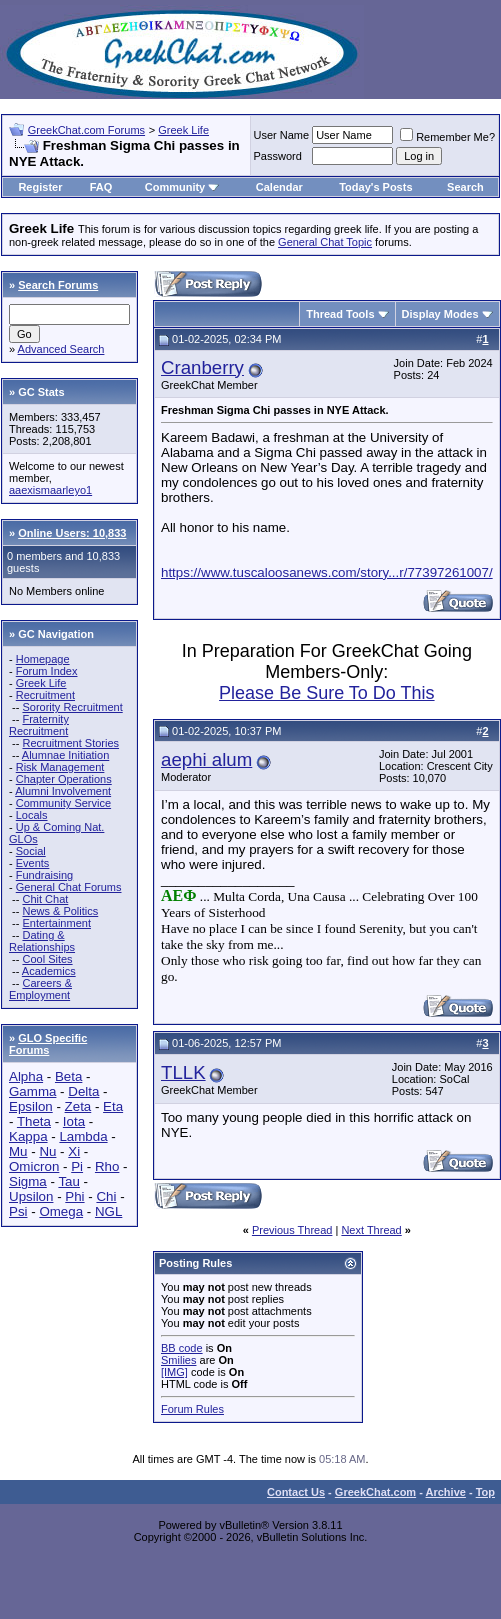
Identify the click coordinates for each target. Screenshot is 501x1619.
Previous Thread (292, 1230)
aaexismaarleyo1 (50, 490)
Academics (49, 971)
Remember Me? (447, 137)
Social (31, 851)
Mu (18, 1151)
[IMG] (174, 1372)
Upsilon (31, 1196)
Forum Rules (192, 1409)
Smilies (178, 1360)
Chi (106, 1196)
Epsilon (31, 1106)
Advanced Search (61, 349)
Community (182, 187)
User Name (282, 135)
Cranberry (202, 367)
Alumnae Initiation (65, 755)
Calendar (279, 187)
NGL (108, 1211)
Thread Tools (340, 314)
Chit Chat (45, 899)
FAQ (101, 187)
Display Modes (440, 314)
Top (485, 1492)
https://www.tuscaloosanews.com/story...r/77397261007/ (327, 572)
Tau (69, 1181)
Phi (74, 1196)
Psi (18, 1211)
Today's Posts (375, 187)
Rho (107, 1166)
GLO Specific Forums (48, 1044)
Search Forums (58, 285)
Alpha (26, 1076)
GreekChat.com (375, 1492)
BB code (182, 1348)
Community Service (63, 803)
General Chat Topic (325, 242)
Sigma (28, 1181)
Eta (113, 1106)
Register (40, 187)
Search (465, 187)
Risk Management (60, 767)
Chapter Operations (64, 779)
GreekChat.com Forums (86, 130)
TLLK (183, 1072)
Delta (83, 1091)
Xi (74, 1151)
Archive (446, 1492)
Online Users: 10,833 (72, 533)
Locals (32, 815)
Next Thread (371, 1230)
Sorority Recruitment (72, 707)
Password (278, 156)
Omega (61, 1211)
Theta (34, 1121)
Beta (68, 1076)
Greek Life (183, 130)
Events (33, 863)
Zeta (78, 1106)
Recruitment (45, 695)
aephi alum (206, 759)
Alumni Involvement (63, 791)
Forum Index (47, 671)
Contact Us (296, 1492)
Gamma (32, 1091)
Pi (77, 1166)
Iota (74, 1121)
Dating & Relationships (42, 941)
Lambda (83, 1136)
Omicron (34, 1166)
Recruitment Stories (70, 743)
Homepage (43, 659)
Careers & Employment (40, 989)
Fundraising (44, 875)
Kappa (28, 1136)
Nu (47, 1151)
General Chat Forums (69, 887)
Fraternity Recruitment (39, 725)
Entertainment (56, 923)
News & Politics (60, 911)
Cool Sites (47, 959)
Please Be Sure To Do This (326, 693)
